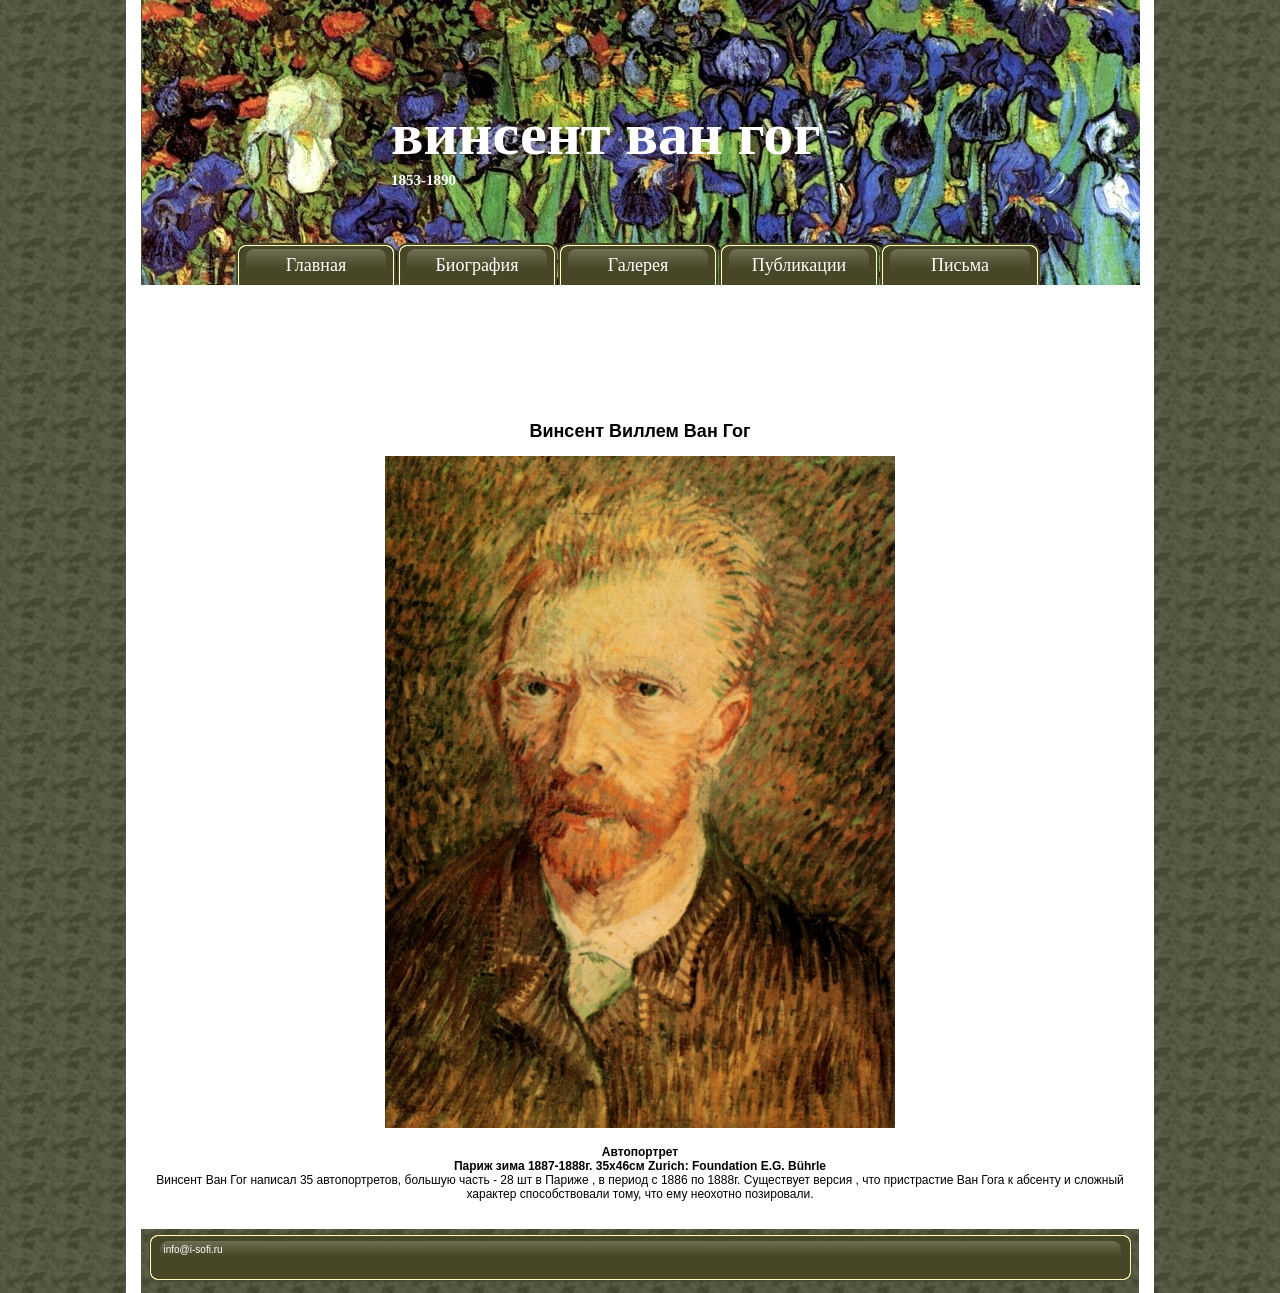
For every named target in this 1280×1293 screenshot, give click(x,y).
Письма (960, 265)
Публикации (799, 265)
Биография (477, 265)
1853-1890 (423, 180)
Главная (316, 265)
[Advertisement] (640, 345)
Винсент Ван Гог (606, 134)
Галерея (638, 265)
